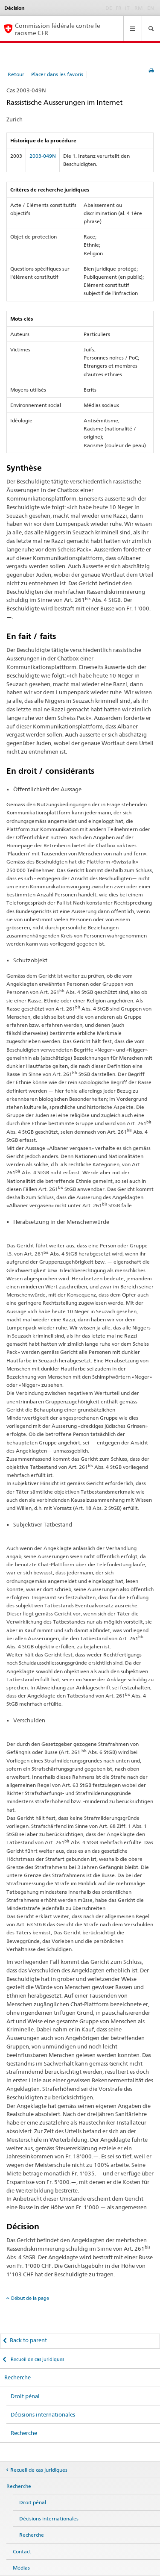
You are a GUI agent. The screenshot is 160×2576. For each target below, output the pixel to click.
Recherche (17, 2377)
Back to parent (28, 2340)
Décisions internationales (43, 2414)
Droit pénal (25, 2396)
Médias (21, 2567)
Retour (16, 74)
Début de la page (30, 2298)
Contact (22, 2551)
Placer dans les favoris (57, 74)
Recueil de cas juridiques (36, 2359)
